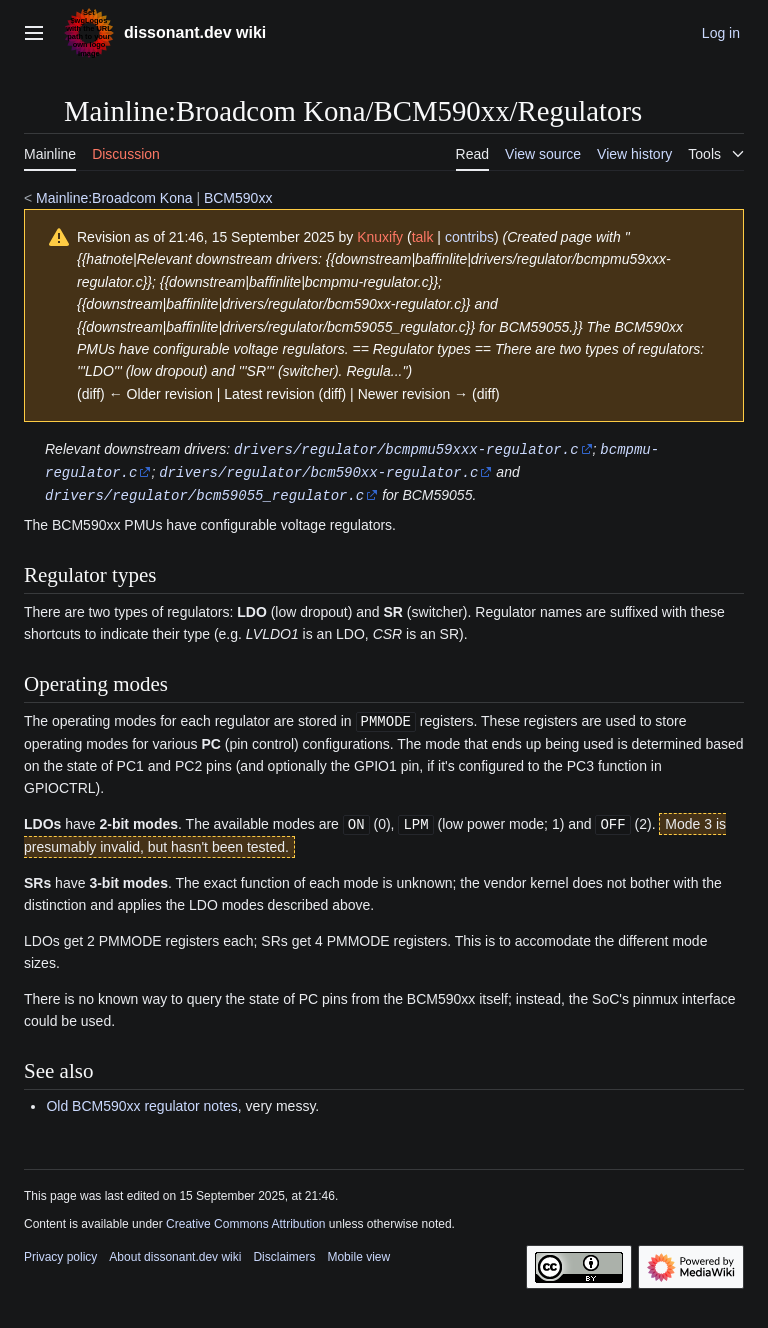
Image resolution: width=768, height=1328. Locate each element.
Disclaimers (284, 1252)
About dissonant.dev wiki (175, 1252)
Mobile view (358, 1252)
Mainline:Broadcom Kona (114, 198)
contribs (469, 237)
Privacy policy (60, 1252)
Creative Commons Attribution (245, 1219)
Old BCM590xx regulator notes (141, 1101)
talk (423, 237)
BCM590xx (238, 198)
